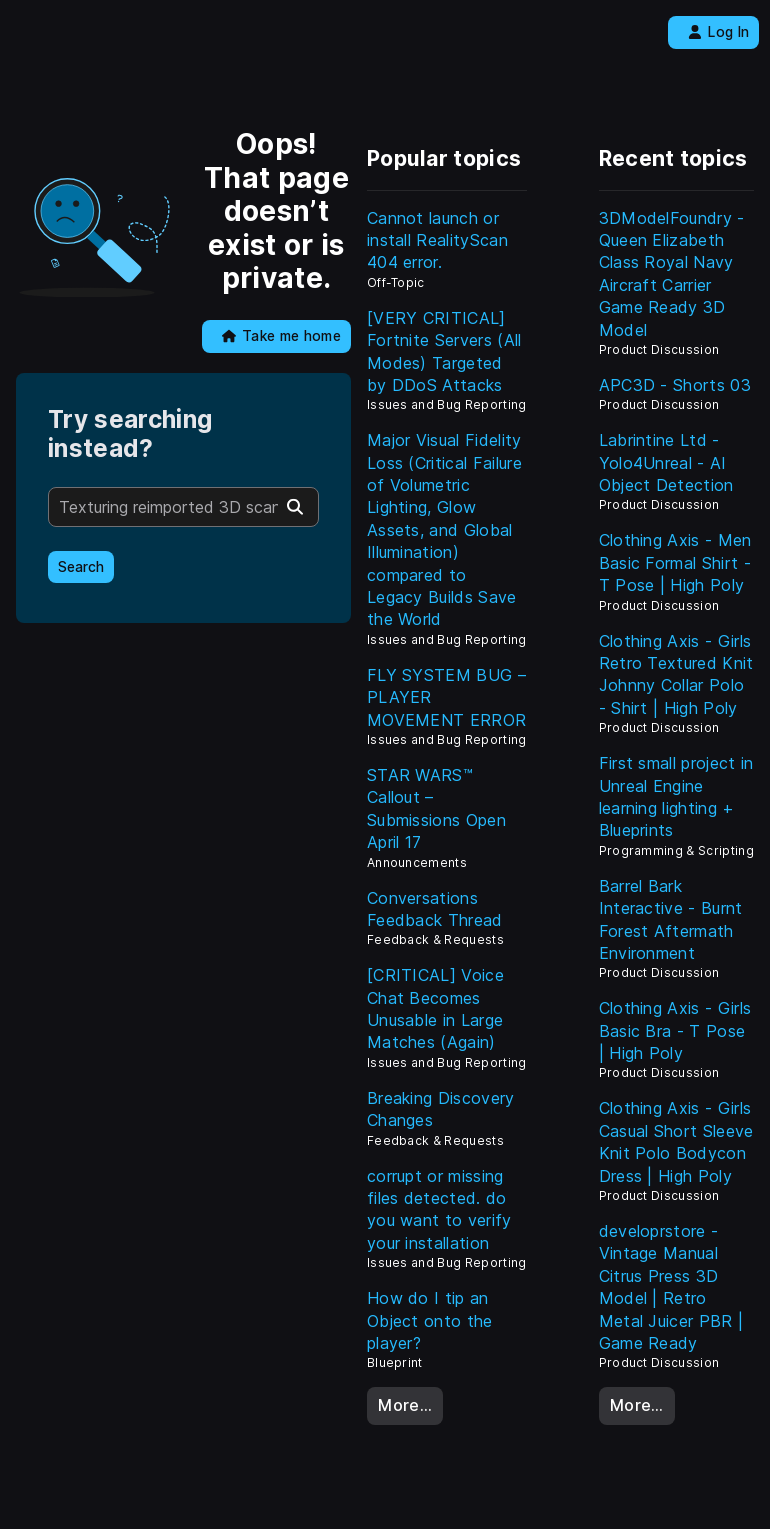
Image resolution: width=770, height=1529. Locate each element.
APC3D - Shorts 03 (675, 385)
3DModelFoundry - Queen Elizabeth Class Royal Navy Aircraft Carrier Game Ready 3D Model (672, 274)
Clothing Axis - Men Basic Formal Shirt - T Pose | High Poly (675, 562)
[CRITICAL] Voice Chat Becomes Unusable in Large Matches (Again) (435, 1008)
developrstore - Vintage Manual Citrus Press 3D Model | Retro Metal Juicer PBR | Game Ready (671, 1287)
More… (405, 1405)
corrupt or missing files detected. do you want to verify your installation (439, 1209)
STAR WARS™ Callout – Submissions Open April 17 (436, 808)
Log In (718, 32)
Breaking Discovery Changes (441, 1109)
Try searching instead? (130, 434)
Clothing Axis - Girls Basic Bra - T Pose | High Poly (675, 1030)
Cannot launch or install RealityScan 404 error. (437, 240)
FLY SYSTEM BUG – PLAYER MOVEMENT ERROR (446, 697)
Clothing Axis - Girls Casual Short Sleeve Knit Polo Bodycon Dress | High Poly (676, 1141)
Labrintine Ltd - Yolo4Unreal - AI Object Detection (666, 462)
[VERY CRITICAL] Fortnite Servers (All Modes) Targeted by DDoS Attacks (444, 351)
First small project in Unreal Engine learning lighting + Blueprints (676, 796)
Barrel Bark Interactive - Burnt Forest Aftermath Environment (671, 919)
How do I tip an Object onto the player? (430, 1320)
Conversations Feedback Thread (435, 909)
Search (81, 567)
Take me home (281, 336)
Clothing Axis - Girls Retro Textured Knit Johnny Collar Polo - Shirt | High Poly (676, 674)
